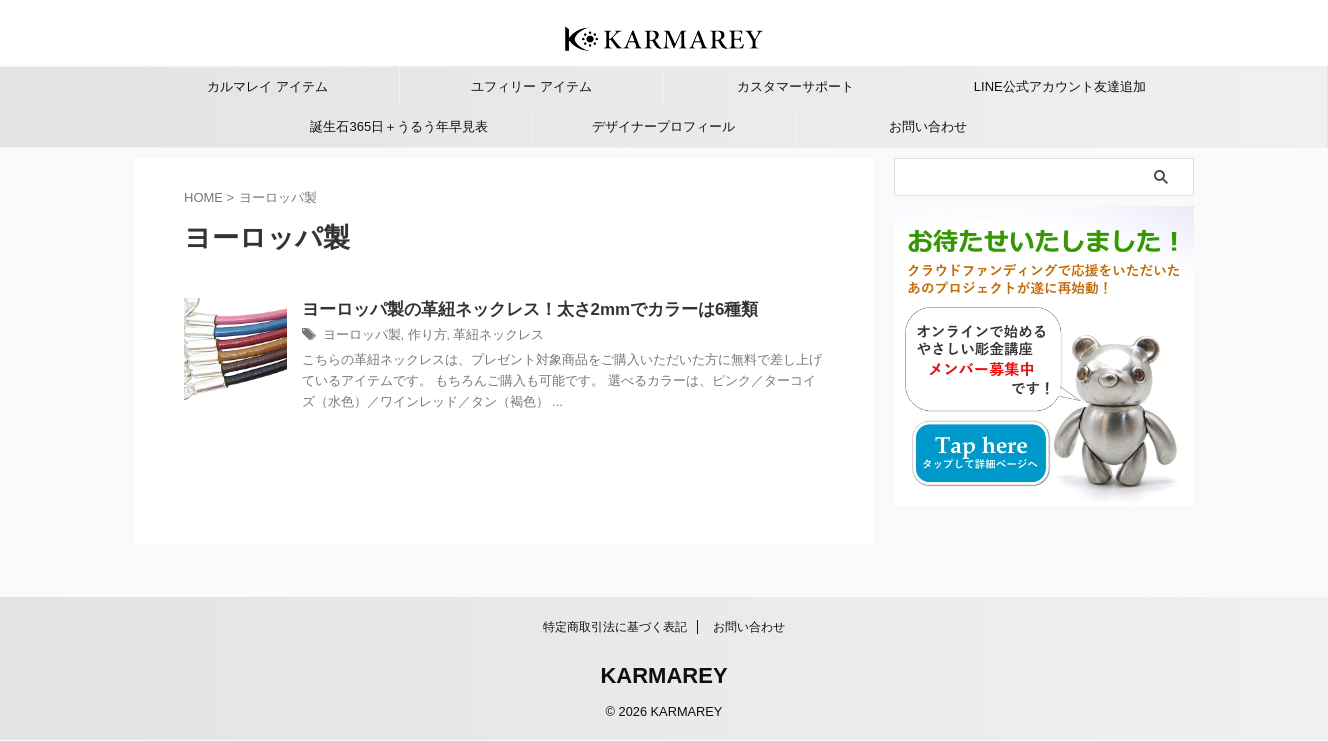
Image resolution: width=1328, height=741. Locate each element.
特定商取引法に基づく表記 (615, 628)
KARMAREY (663, 676)
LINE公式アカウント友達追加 (1060, 86)
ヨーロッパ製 (406, 337)
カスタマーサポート (795, 86)
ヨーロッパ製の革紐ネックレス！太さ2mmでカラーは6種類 (564, 310)
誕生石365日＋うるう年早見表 (399, 126)
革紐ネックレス (534, 337)
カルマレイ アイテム (267, 86)
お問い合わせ (928, 126)
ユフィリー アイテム (531, 86)
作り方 (467, 337)
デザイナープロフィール (663, 126)
